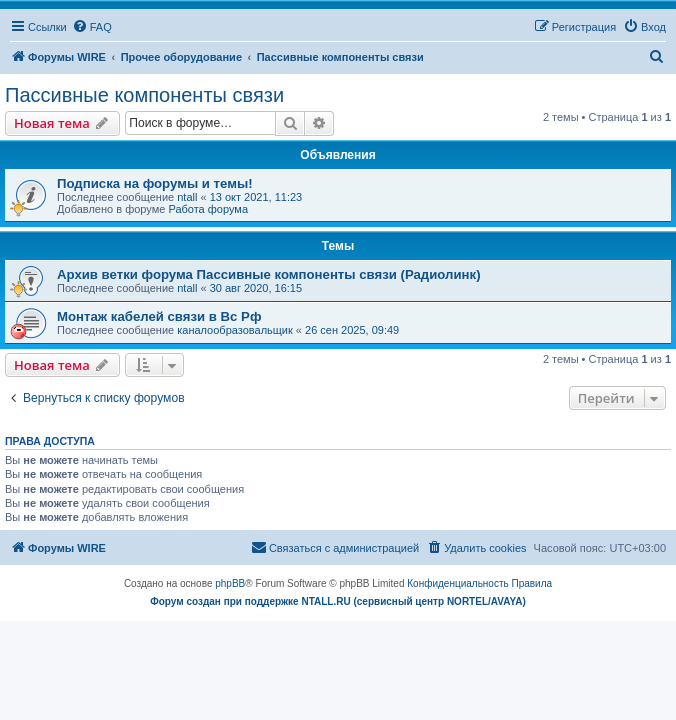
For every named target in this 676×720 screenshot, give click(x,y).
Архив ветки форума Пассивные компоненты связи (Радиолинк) (269, 274)
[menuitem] (92, 27)
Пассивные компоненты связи (144, 95)
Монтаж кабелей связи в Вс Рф (159, 316)
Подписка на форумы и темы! (155, 183)
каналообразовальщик (235, 330)
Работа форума (208, 209)
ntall (187, 197)
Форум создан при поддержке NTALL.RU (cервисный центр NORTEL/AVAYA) (338, 601)
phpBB (230, 583)
